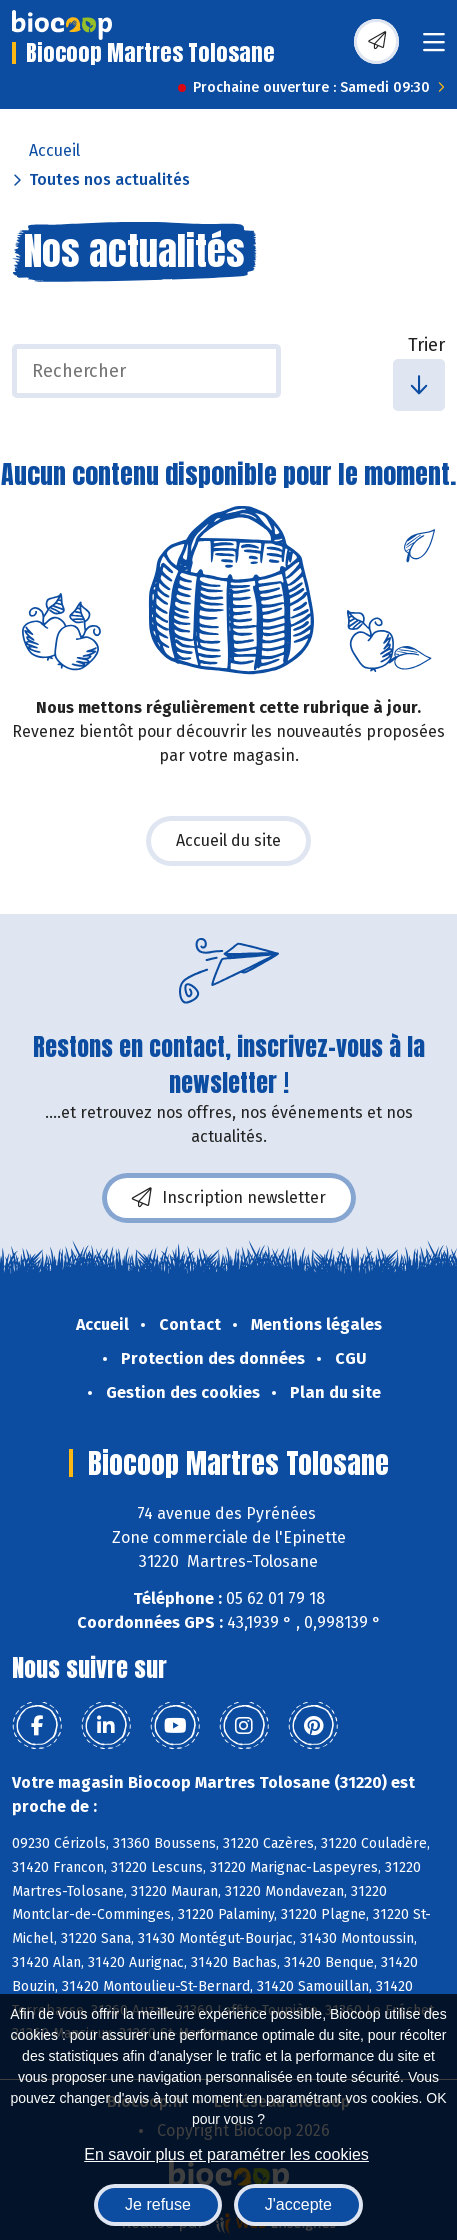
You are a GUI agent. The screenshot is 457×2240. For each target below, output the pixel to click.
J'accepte (298, 2204)
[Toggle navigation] (434, 48)
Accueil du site (228, 840)
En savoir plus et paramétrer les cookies (226, 2154)
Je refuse (158, 2204)
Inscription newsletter (229, 1198)
